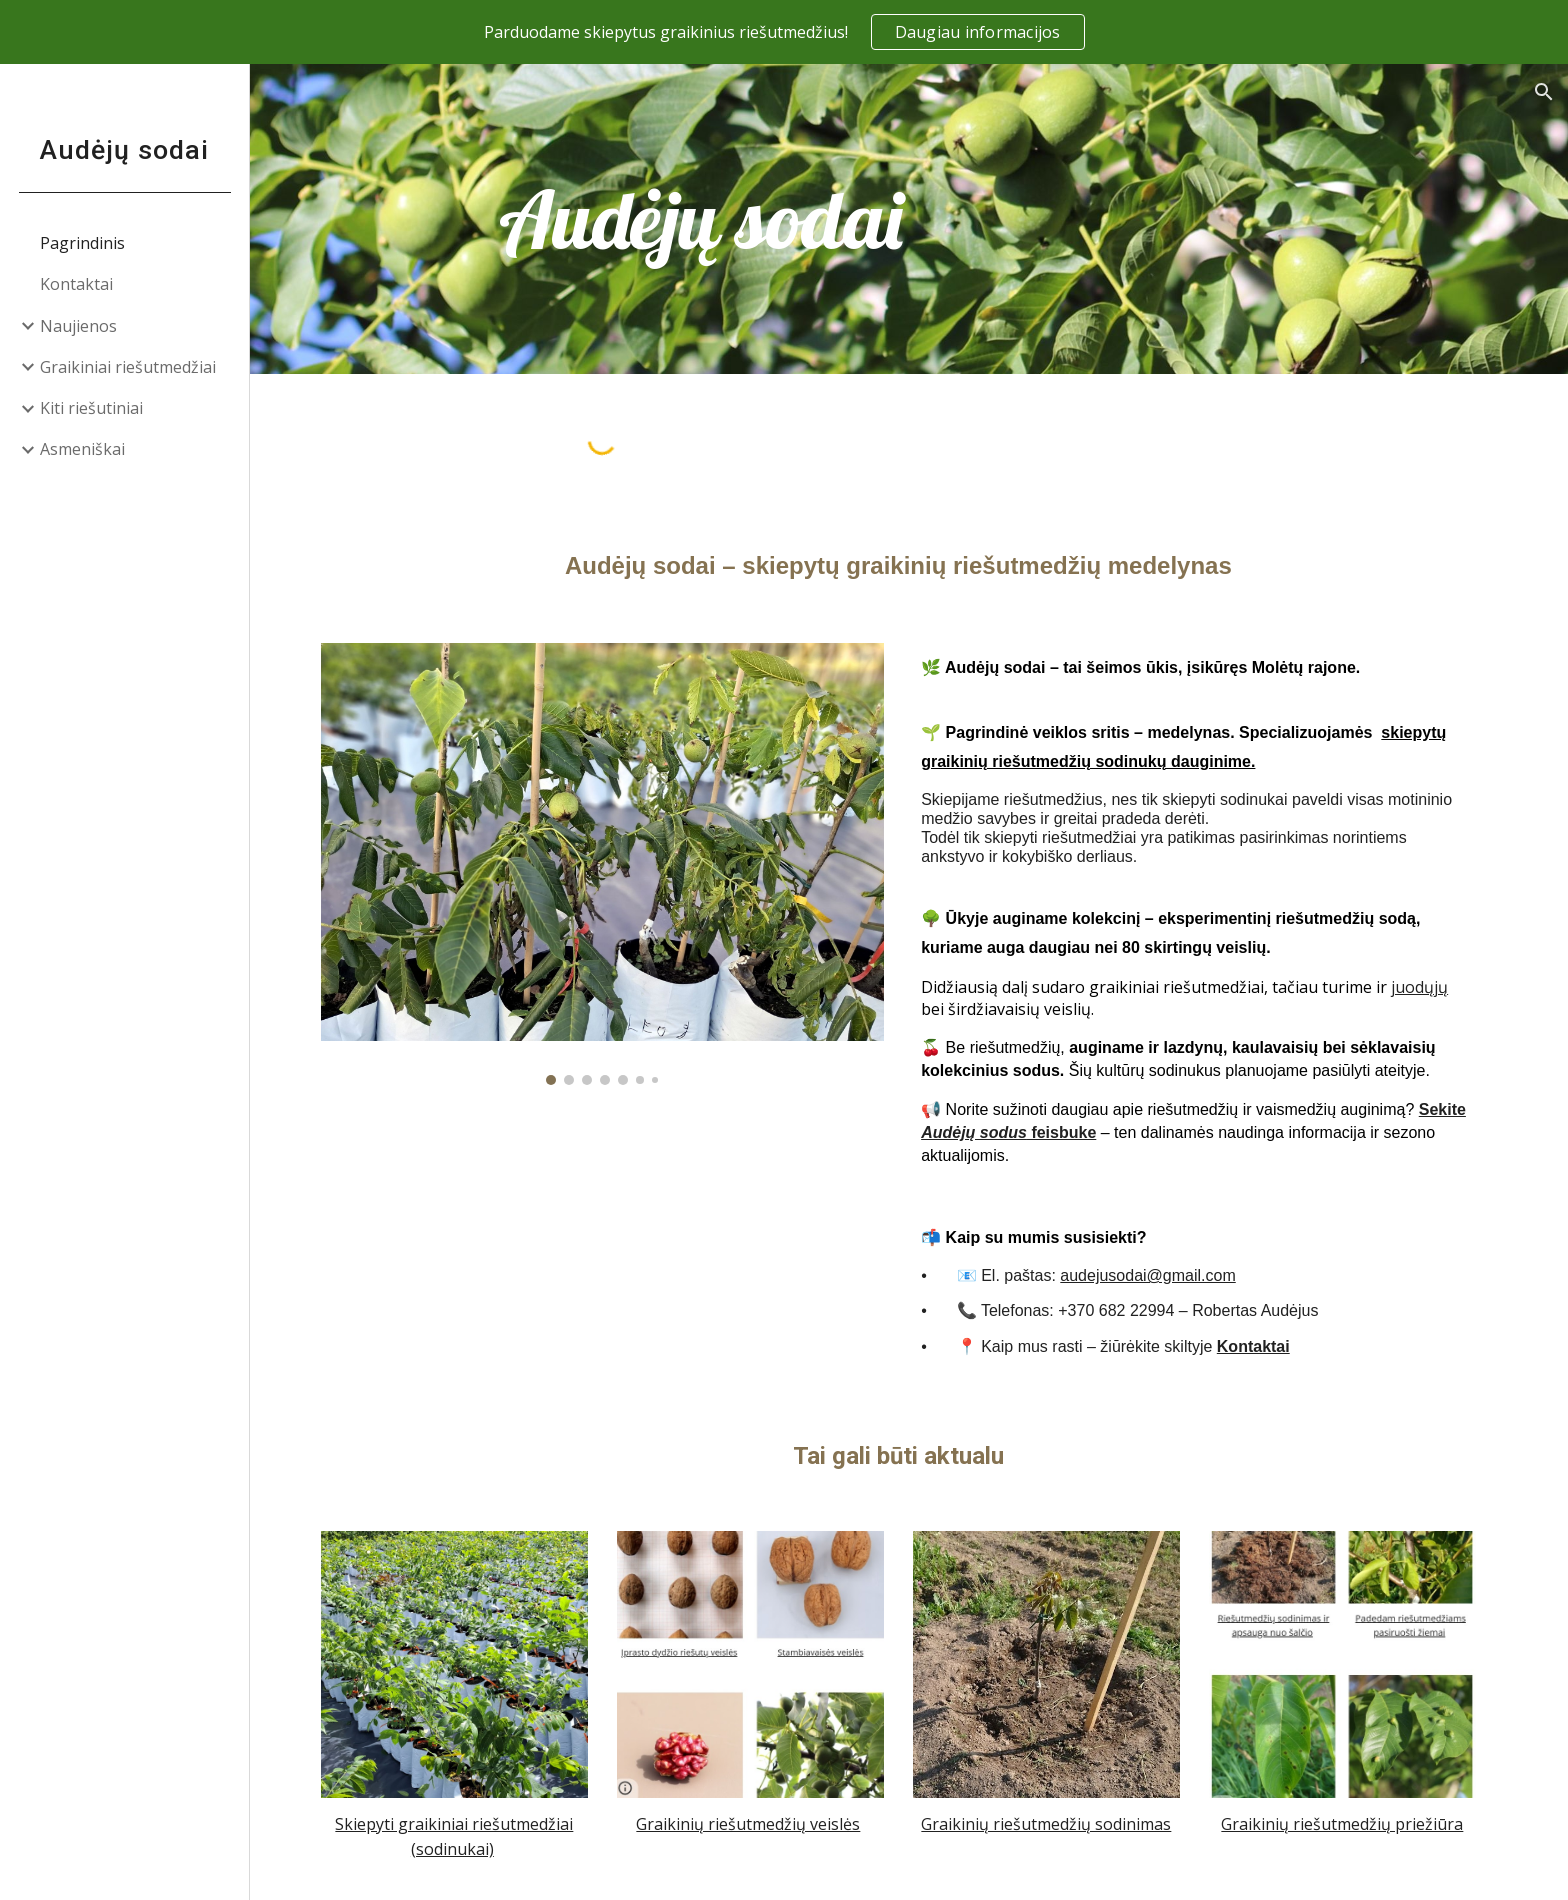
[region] (784, 32)
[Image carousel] (613, 864)
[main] (712, 219)
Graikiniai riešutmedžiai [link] (128, 367)
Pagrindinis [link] (82, 243)
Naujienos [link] (78, 326)
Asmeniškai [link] (82, 449)
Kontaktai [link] (76, 284)
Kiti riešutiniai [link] (91, 408)
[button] (1544, 92)
